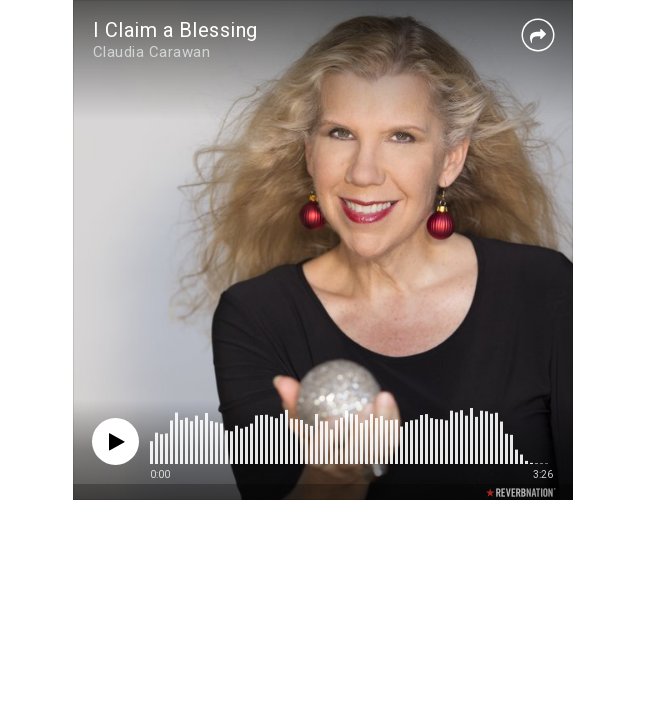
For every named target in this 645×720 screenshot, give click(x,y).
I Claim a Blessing (175, 30)
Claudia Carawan (152, 52)
